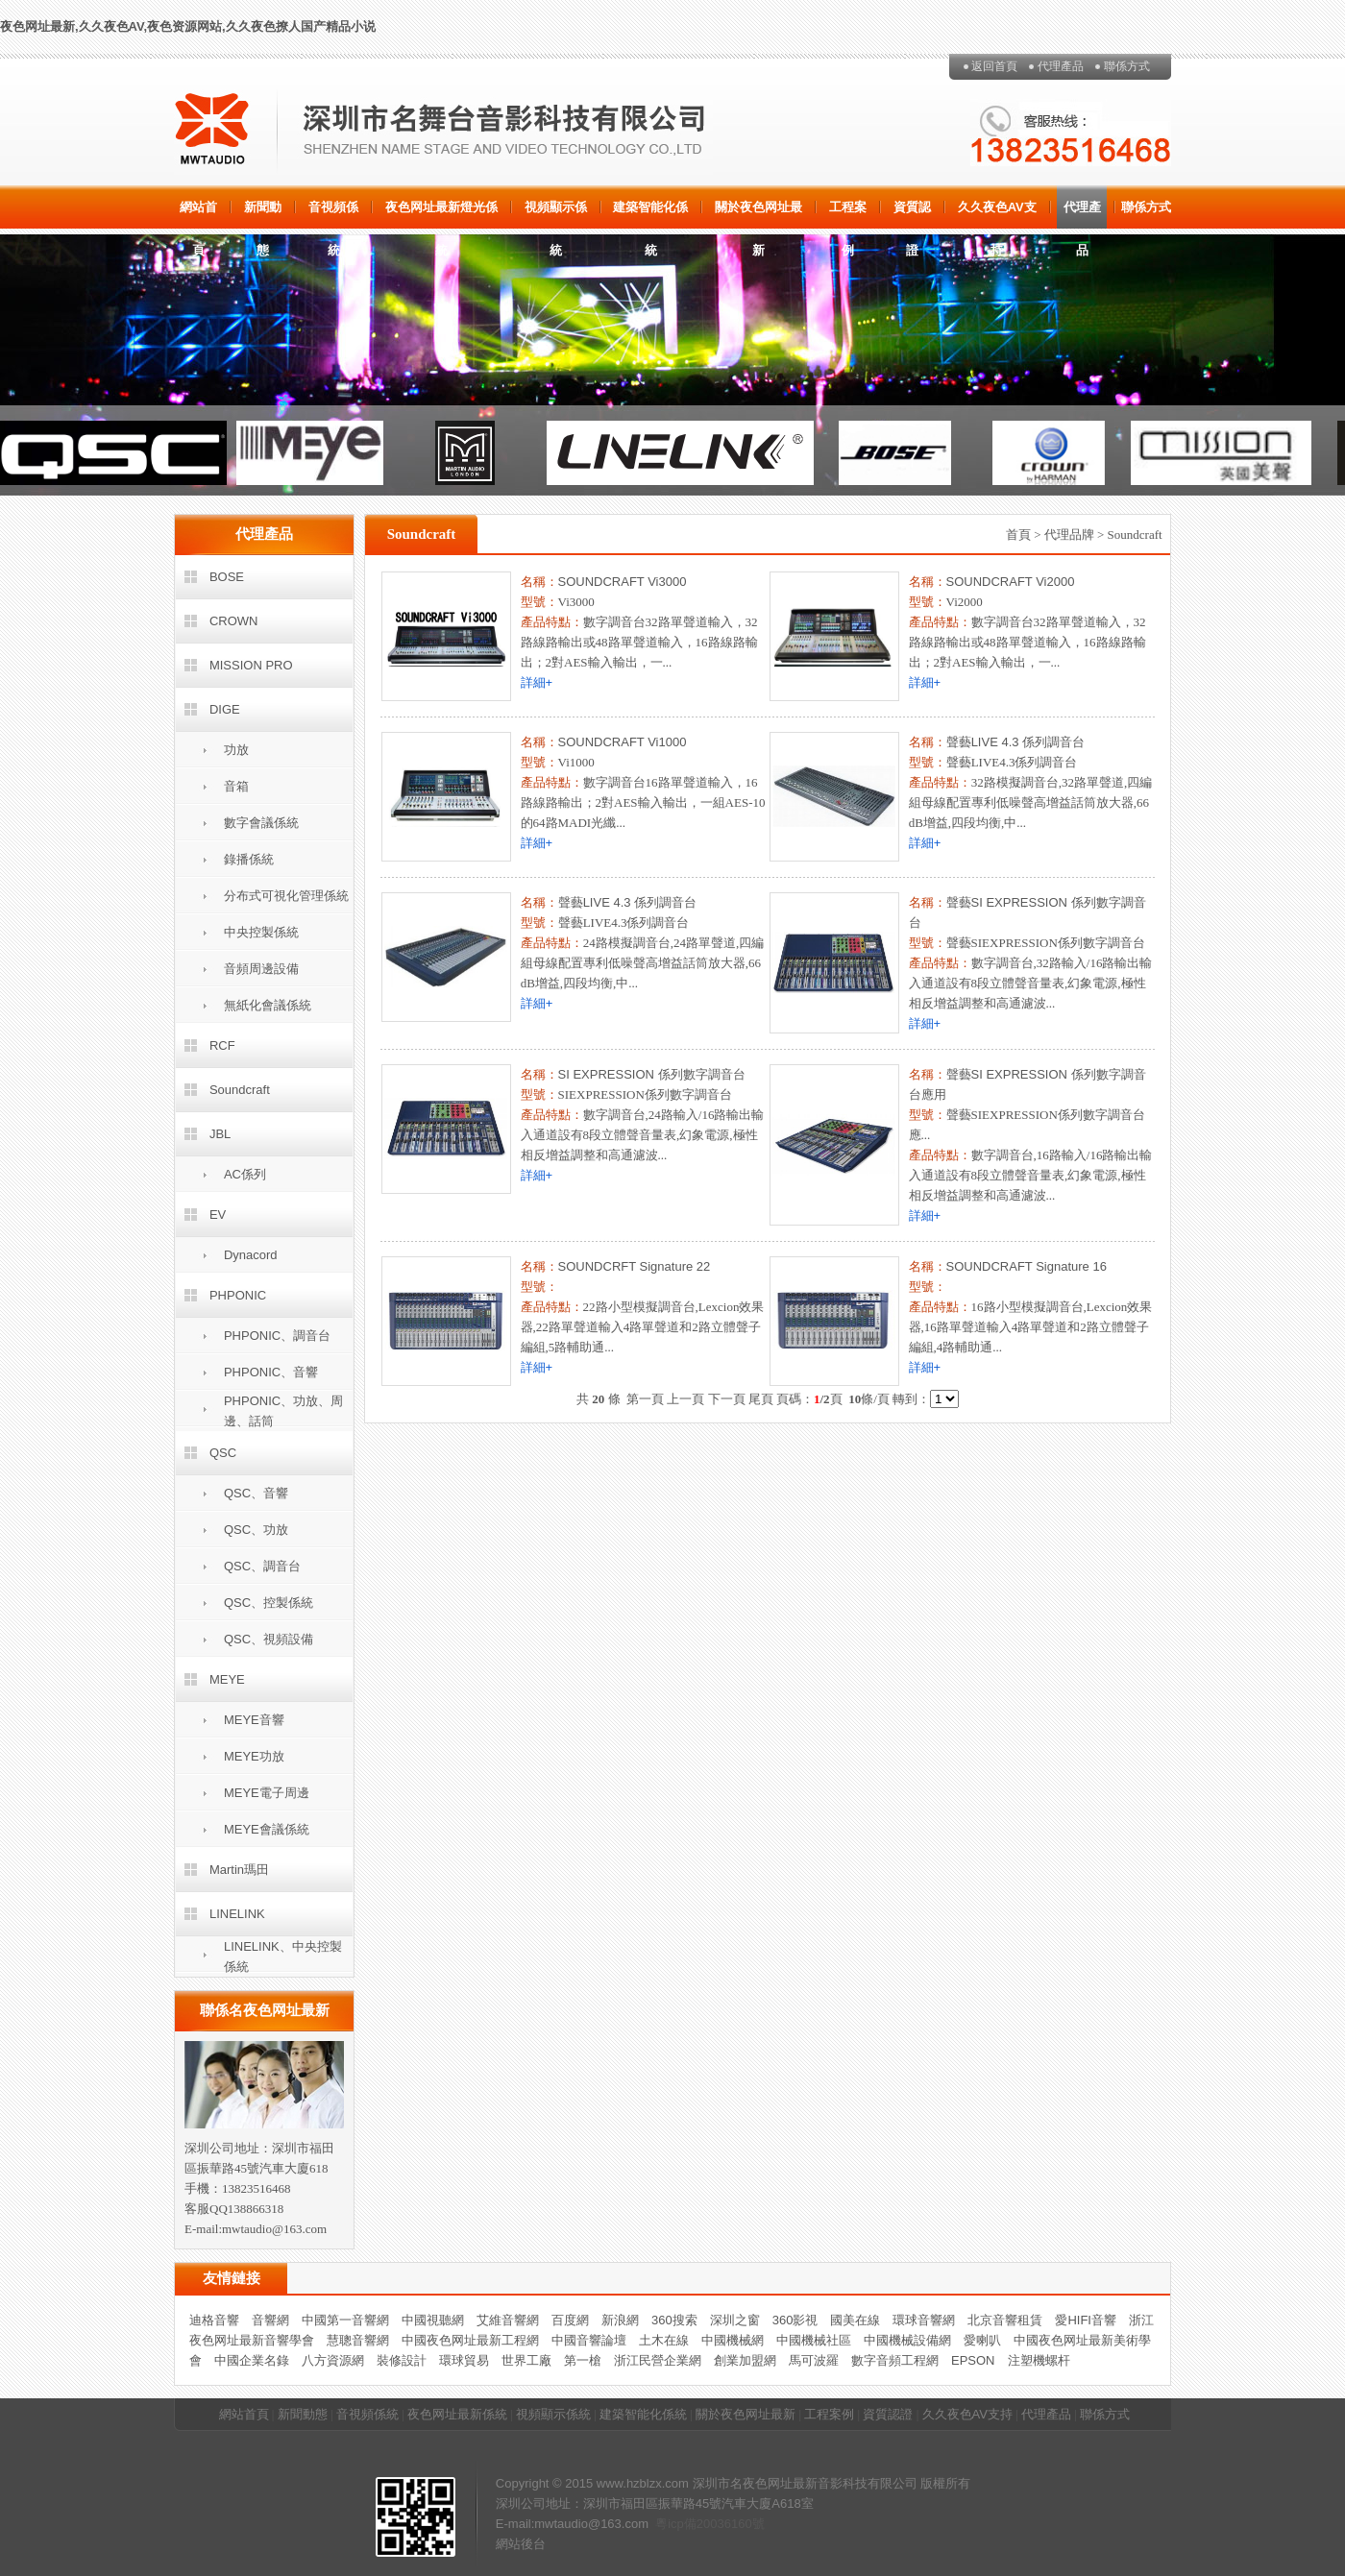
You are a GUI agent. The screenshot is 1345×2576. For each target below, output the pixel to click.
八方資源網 (333, 2360)
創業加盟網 (745, 2360)
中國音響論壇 (588, 2340)
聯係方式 (1127, 66)
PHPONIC (237, 1295)
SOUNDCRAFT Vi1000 (622, 742)
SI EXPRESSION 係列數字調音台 (652, 1074)
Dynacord (251, 1255)
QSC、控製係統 (268, 1602)
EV (217, 1214)
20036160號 (731, 2523)
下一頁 (727, 1399)
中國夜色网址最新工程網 (470, 2340)
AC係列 (245, 1174)
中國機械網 (732, 2340)
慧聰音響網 (358, 2340)
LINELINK (237, 1914)
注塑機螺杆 (1039, 2360)
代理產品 (1061, 66)
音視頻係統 (333, 214)
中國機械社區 (813, 2340)
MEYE (227, 1679)
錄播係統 (249, 859)
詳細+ (537, 682)
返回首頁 (994, 66)
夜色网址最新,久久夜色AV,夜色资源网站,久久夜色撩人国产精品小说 (188, 26)
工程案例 (848, 214)
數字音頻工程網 (895, 2360)
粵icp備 (676, 2523)
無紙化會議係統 (267, 1005)
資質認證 (912, 214)
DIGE (224, 709)
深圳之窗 (735, 2320)
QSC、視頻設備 (268, 1639)
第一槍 (582, 2360)
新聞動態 (262, 214)
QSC (222, 1453)
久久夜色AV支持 (997, 214)
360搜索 (674, 2320)
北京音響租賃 (1004, 2320)
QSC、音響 (256, 1493)
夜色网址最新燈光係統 (441, 214)
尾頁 (760, 1399)
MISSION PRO (251, 665)
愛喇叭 (982, 2340)
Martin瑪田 (239, 1869)
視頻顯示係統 (556, 214)
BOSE (226, 577)
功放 (236, 749)
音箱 (236, 786)
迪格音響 (214, 2320)
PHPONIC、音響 (271, 1372)
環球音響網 (924, 2320)
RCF (222, 1045)
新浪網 (620, 2320)
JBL (220, 1134)
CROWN (233, 621)
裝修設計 (402, 2360)
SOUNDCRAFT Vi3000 (622, 581)
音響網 (270, 2320)
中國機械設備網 (907, 2340)
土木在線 (664, 2340)
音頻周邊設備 (261, 968)
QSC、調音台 (262, 1566)
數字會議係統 (261, 822)
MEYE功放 (254, 1756)
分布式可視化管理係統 (286, 895)
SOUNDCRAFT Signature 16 (1026, 1266)
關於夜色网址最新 (758, 214)
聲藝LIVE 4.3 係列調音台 (1015, 742)
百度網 (570, 2320)
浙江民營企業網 (657, 2360)
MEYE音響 (254, 1720)
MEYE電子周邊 (266, 1793)
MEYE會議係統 (266, 1829)
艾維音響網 (508, 2320)
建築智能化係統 (650, 214)
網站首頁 (198, 214)
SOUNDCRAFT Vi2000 (1010, 581)
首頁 (1018, 534)
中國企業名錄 (251, 2360)
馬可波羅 (814, 2360)
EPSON (973, 2360)
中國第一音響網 (345, 2320)
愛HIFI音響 (1085, 2320)
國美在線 (855, 2320)
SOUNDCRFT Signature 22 (634, 1266)
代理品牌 (1069, 534)
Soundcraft (239, 1089)
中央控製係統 (261, 932)
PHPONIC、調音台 (277, 1335)
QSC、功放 (256, 1529)
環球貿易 (464, 2360)
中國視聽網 (433, 2320)
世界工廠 (526, 2360)
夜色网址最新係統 (457, 2414)
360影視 (795, 2320)
